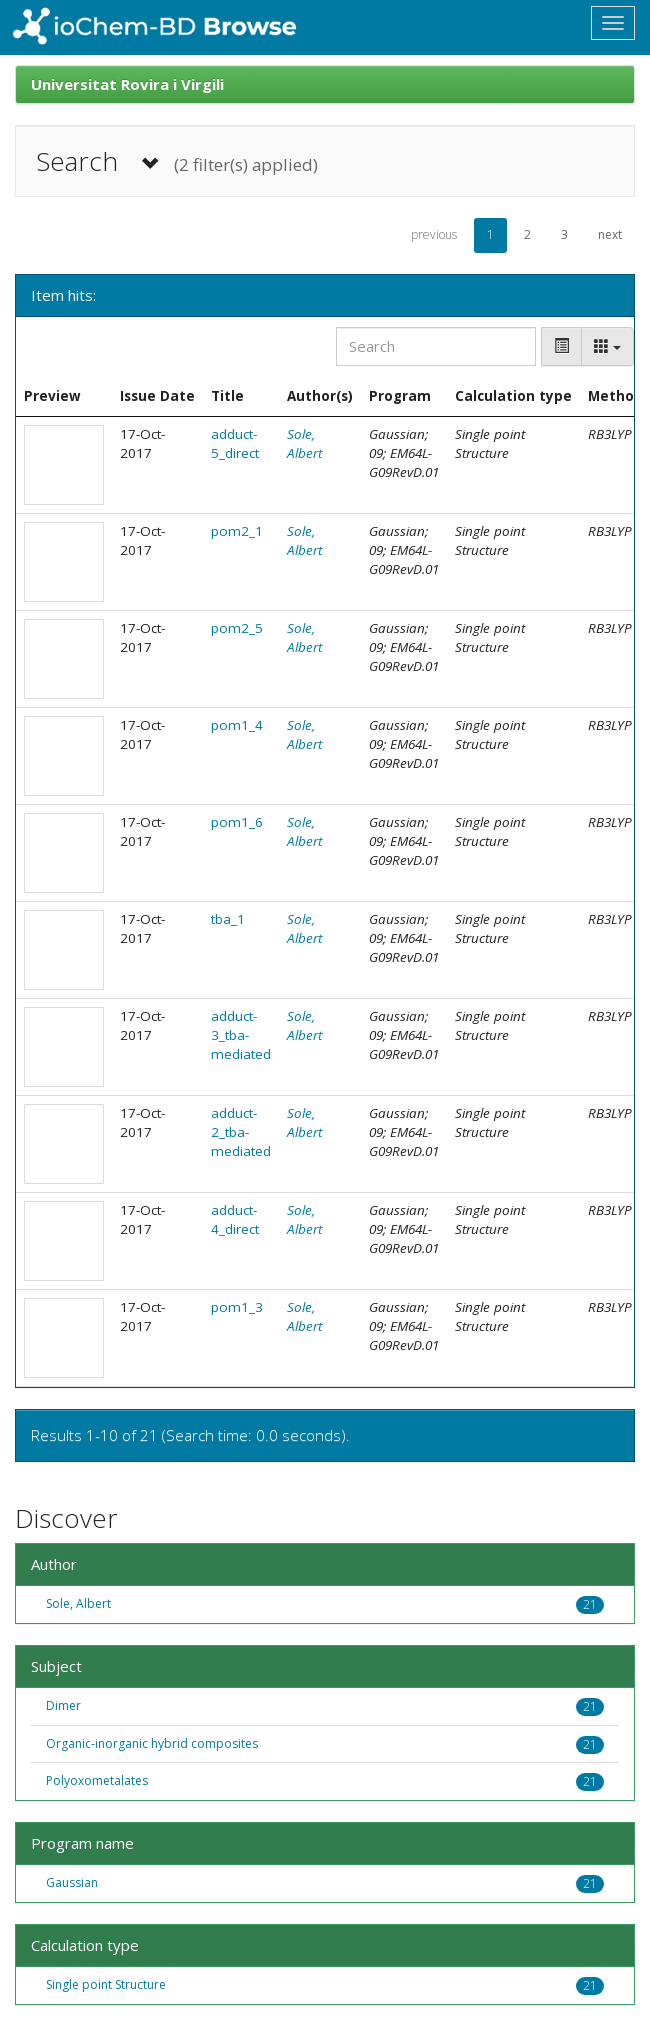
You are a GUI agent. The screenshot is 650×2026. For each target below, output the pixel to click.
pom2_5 (237, 628)
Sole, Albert (304, 443)
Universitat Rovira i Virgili (127, 84)
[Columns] (607, 346)
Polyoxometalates (97, 1780)
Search (177, 161)
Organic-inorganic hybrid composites (152, 1743)
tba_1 (228, 919)
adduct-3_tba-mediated (241, 1035)
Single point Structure (106, 1984)
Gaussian (72, 1882)
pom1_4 (237, 725)
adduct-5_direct (235, 443)
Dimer (63, 1705)
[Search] (436, 346)
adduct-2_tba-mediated (241, 1132)
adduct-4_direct (235, 1219)
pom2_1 (237, 531)
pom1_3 (237, 1307)
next (610, 234)
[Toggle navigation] (613, 23)
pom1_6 (237, 822)
